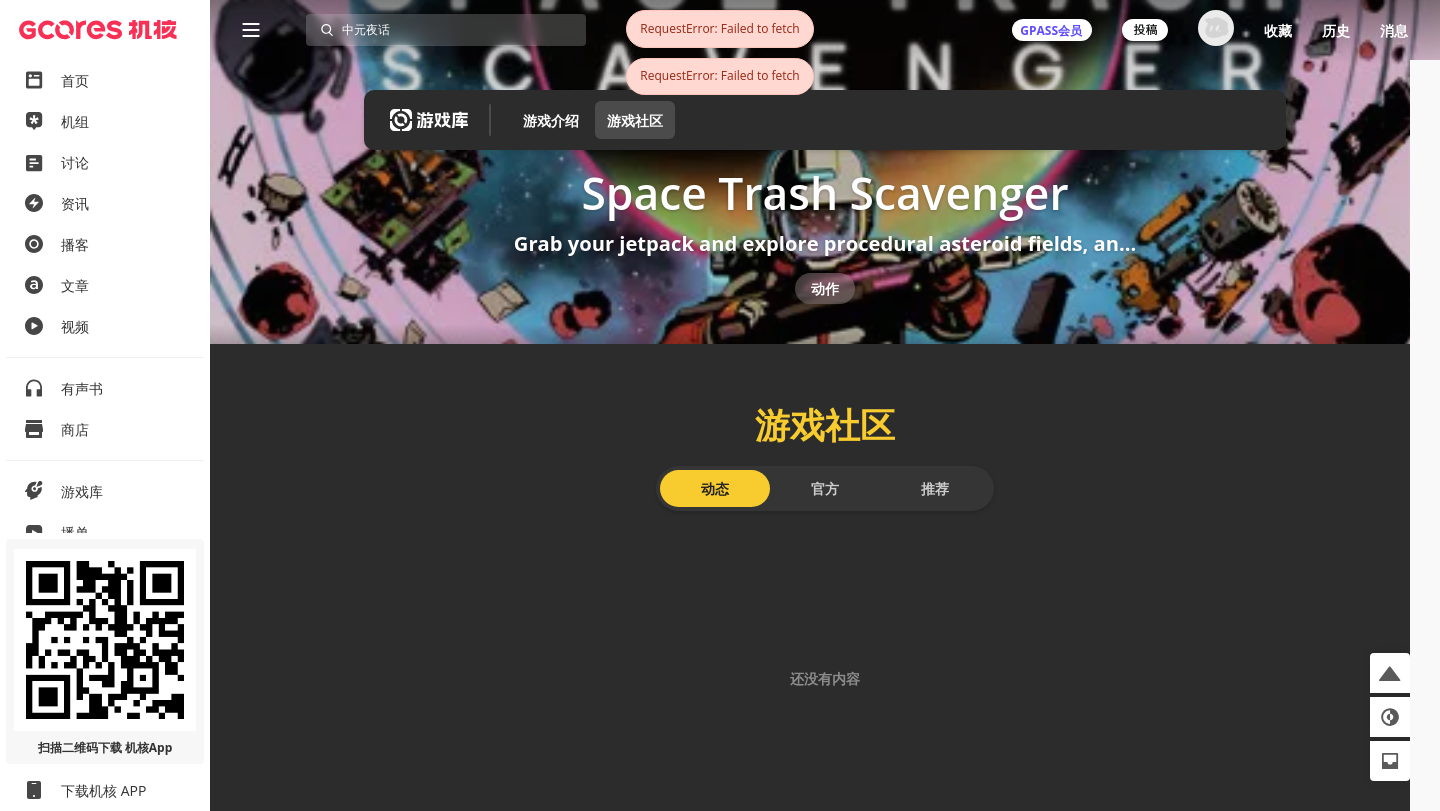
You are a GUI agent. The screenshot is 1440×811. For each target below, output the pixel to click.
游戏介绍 (551, 120)
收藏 (1278, 30)
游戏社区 (635, 120)
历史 (1336, 30)
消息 (1394, 30)
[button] (1390, 673)
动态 (715, 516)
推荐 (935, 516)
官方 (825, 516)
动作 (825, 307)
